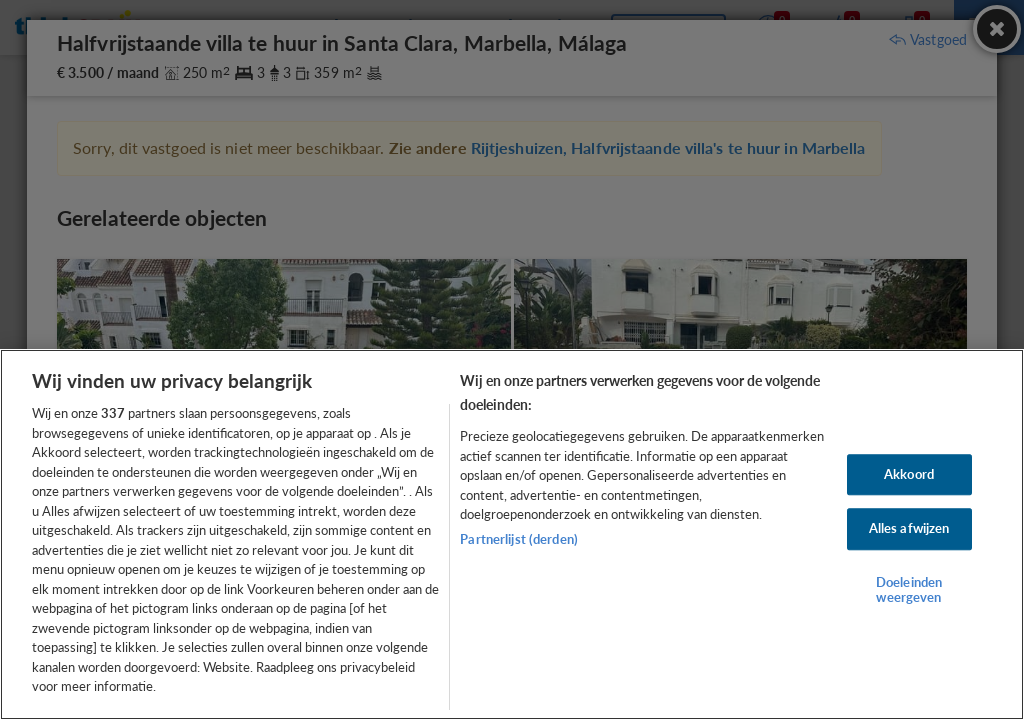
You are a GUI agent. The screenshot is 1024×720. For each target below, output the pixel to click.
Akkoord (909, 474)
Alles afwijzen (909, 529)
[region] (512, 534)
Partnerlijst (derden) (519, 539)
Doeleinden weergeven (909, 590)
